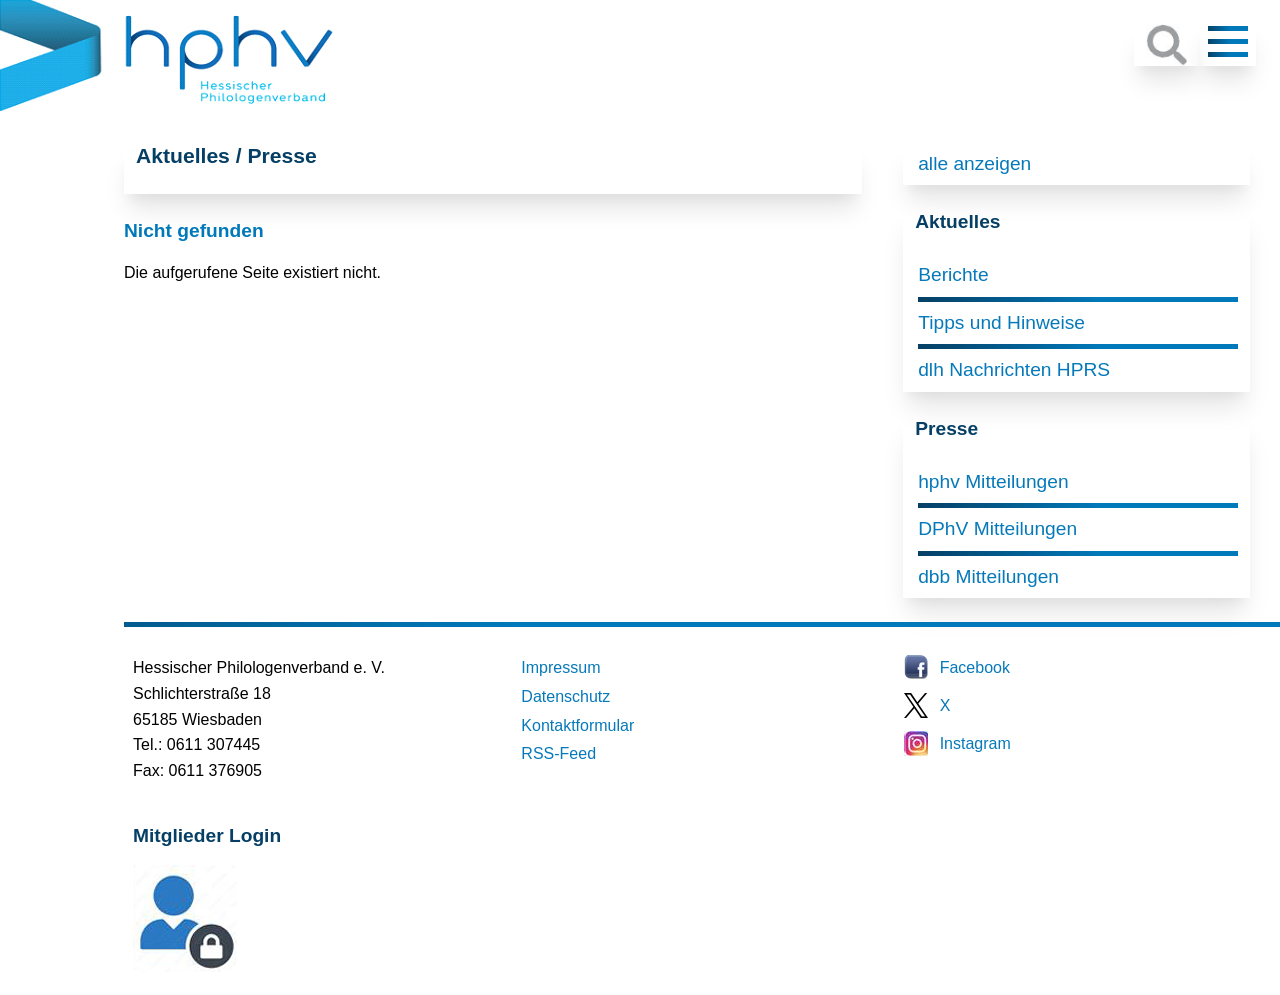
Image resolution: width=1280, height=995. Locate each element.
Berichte (953, 274)
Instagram (975, 743)
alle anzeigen (974, 163)
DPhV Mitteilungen (997, 528)
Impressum (560, 667)
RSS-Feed (558, 753)
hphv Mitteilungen (993, 481)
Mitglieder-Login (242, 966)
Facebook (975, 667)
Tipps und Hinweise (1001, 322)
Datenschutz (565, 696)
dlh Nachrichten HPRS (1014, 369)
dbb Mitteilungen (988, 576)
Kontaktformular (577, 725)
